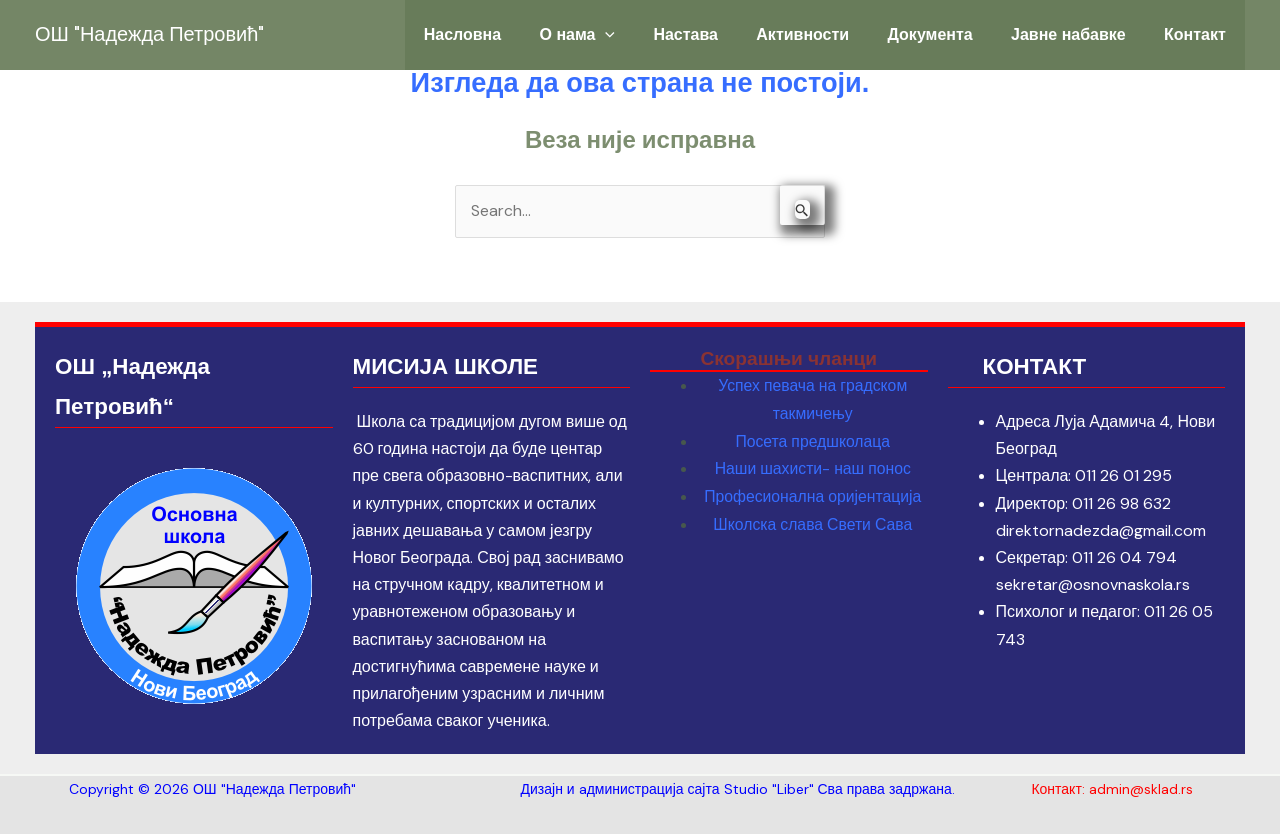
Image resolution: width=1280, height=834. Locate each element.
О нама (623, 35)
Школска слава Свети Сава (813, 521)
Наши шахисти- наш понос (812, 467)
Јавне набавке (1080, 34)
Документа (950, 34)
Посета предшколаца (812, 440)
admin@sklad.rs (1141, 790)
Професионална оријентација (812, 494)
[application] (651, 35)
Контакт (1199, 34)
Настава (723, 34)
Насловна (516, 34)
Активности (831, 34)
